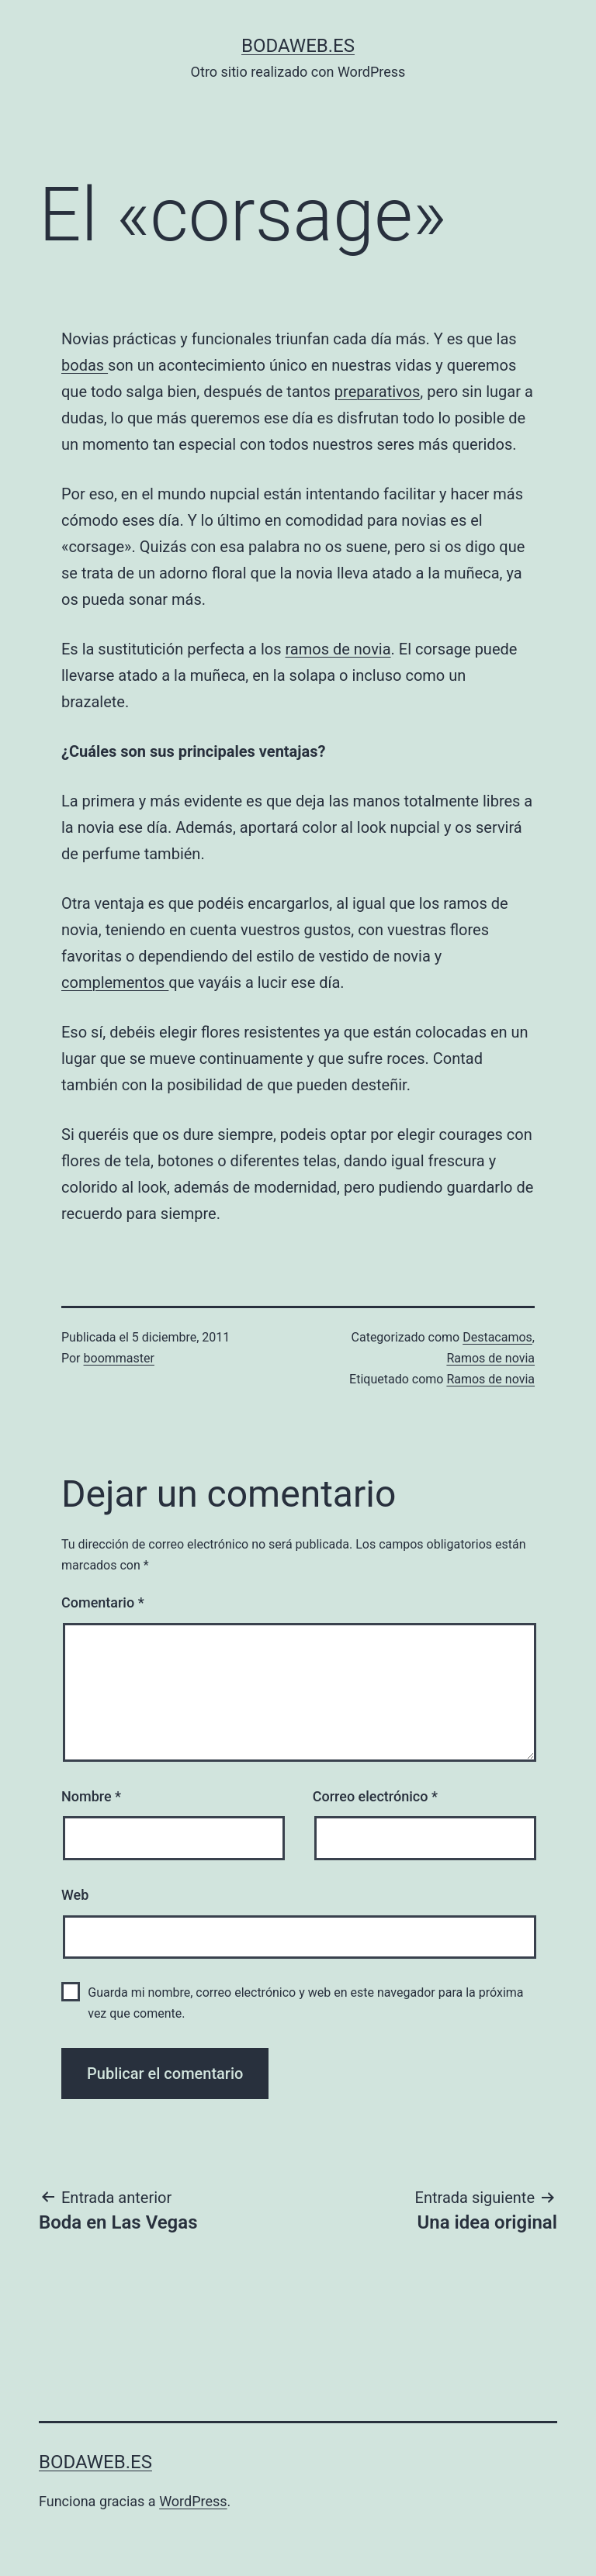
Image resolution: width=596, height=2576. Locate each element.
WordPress (193, 2501)
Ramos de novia (490, 1358)
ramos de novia (337, 649)
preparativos (377, 391)
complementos (114, 982)
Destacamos (497, 1337)
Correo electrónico (375, 1796)
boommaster (119, 1358)
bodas (84, 365)
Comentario (102, 1602)
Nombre (91, 1796)
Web (74, 1895)
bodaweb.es (298, 46)
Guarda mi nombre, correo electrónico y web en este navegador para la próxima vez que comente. (305, 2003)
